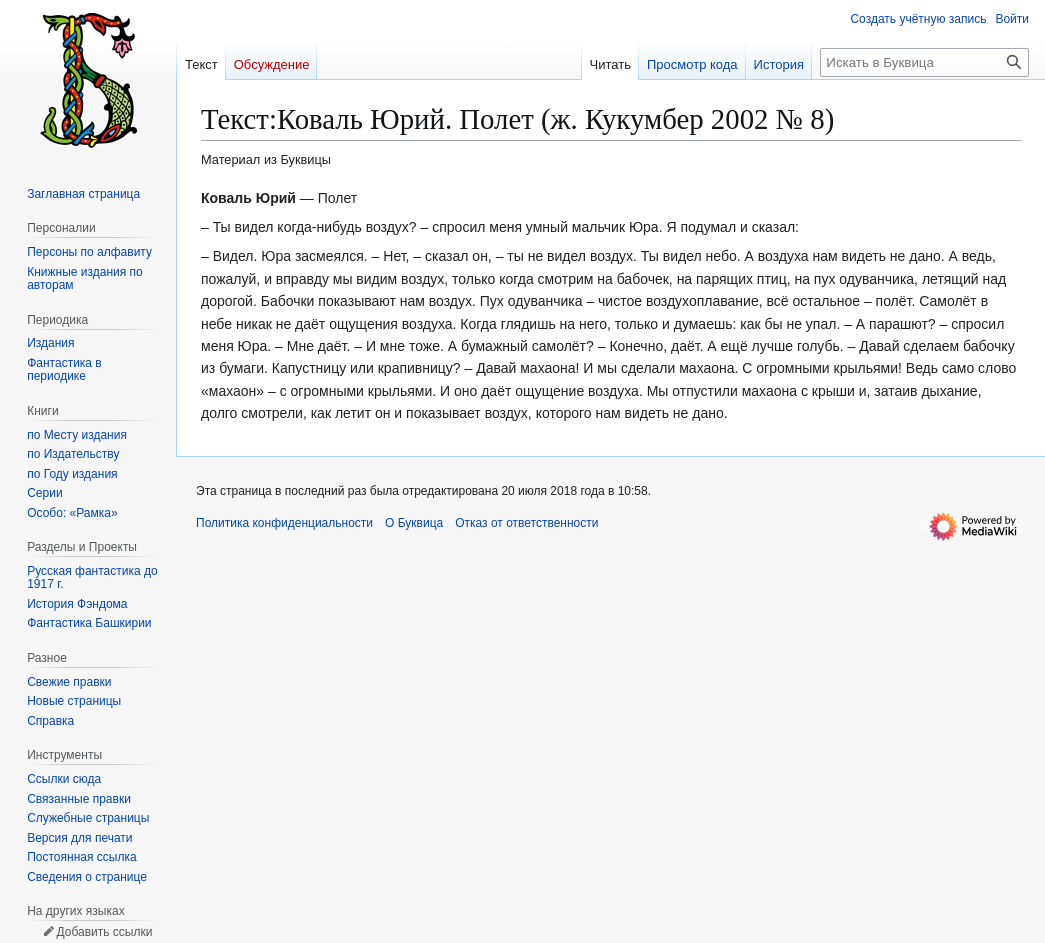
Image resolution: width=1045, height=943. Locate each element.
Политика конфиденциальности (284, 523)
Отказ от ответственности (526, 523)
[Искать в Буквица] (924, 62)
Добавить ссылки (104, 932)
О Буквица (414, 523)
